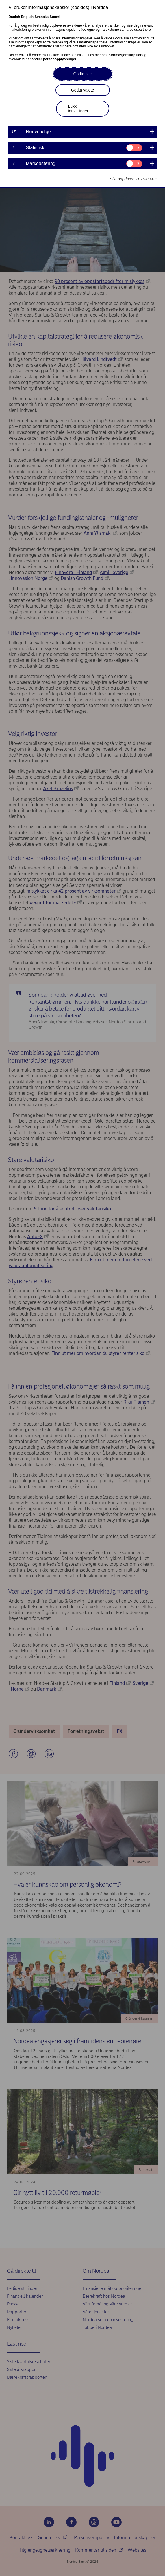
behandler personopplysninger (50, 59)
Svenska (42, 17)
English (27, 17)
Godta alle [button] (82, 74)
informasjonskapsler (124, 55)
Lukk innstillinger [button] (78, 108)
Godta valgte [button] (82, 90)
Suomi (55, 17)
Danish (14, 17)
